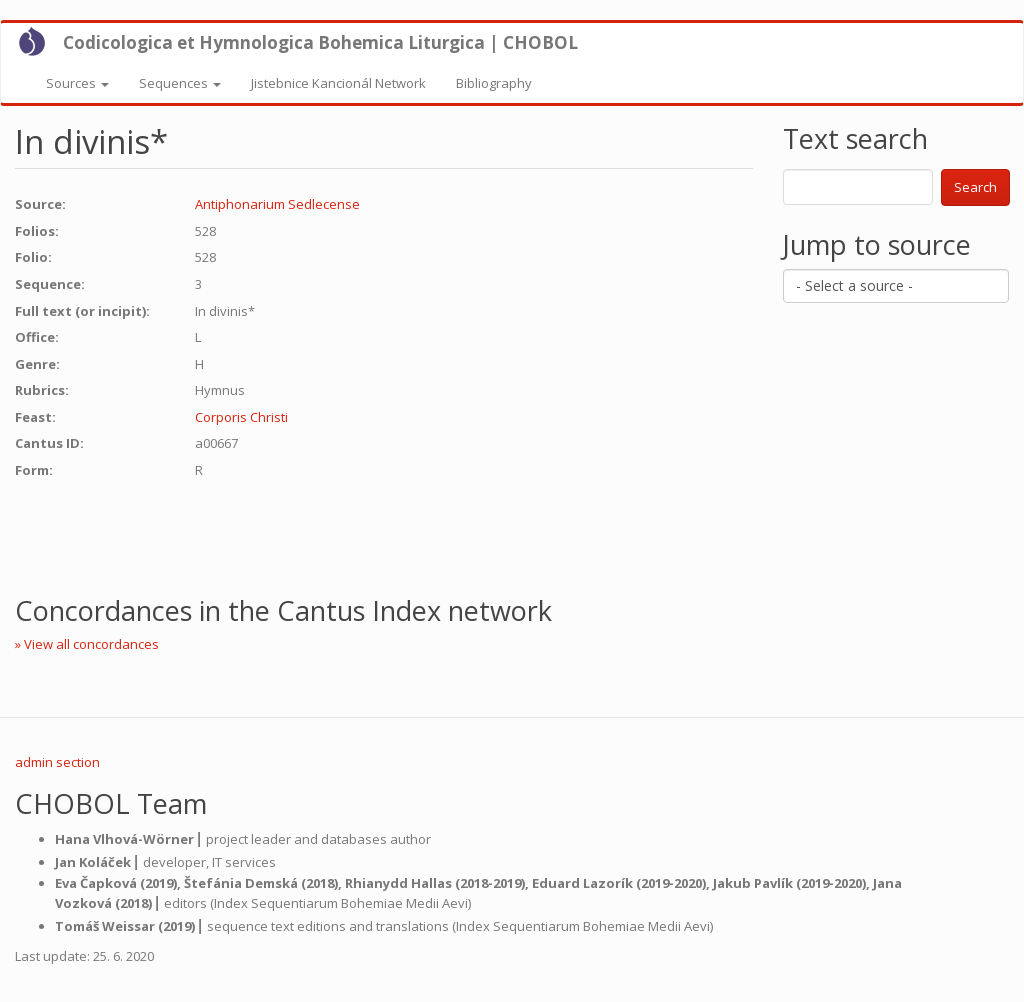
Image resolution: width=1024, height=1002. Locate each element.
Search (975, 187)
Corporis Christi (241, 417)
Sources (77, 83)
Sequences (180, 83)
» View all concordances (87, 644)
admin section (57, 762)
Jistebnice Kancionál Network (338, 83)
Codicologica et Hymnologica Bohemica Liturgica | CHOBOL (320, 42)
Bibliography (494, 83)
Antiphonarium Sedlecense (277, 204)
